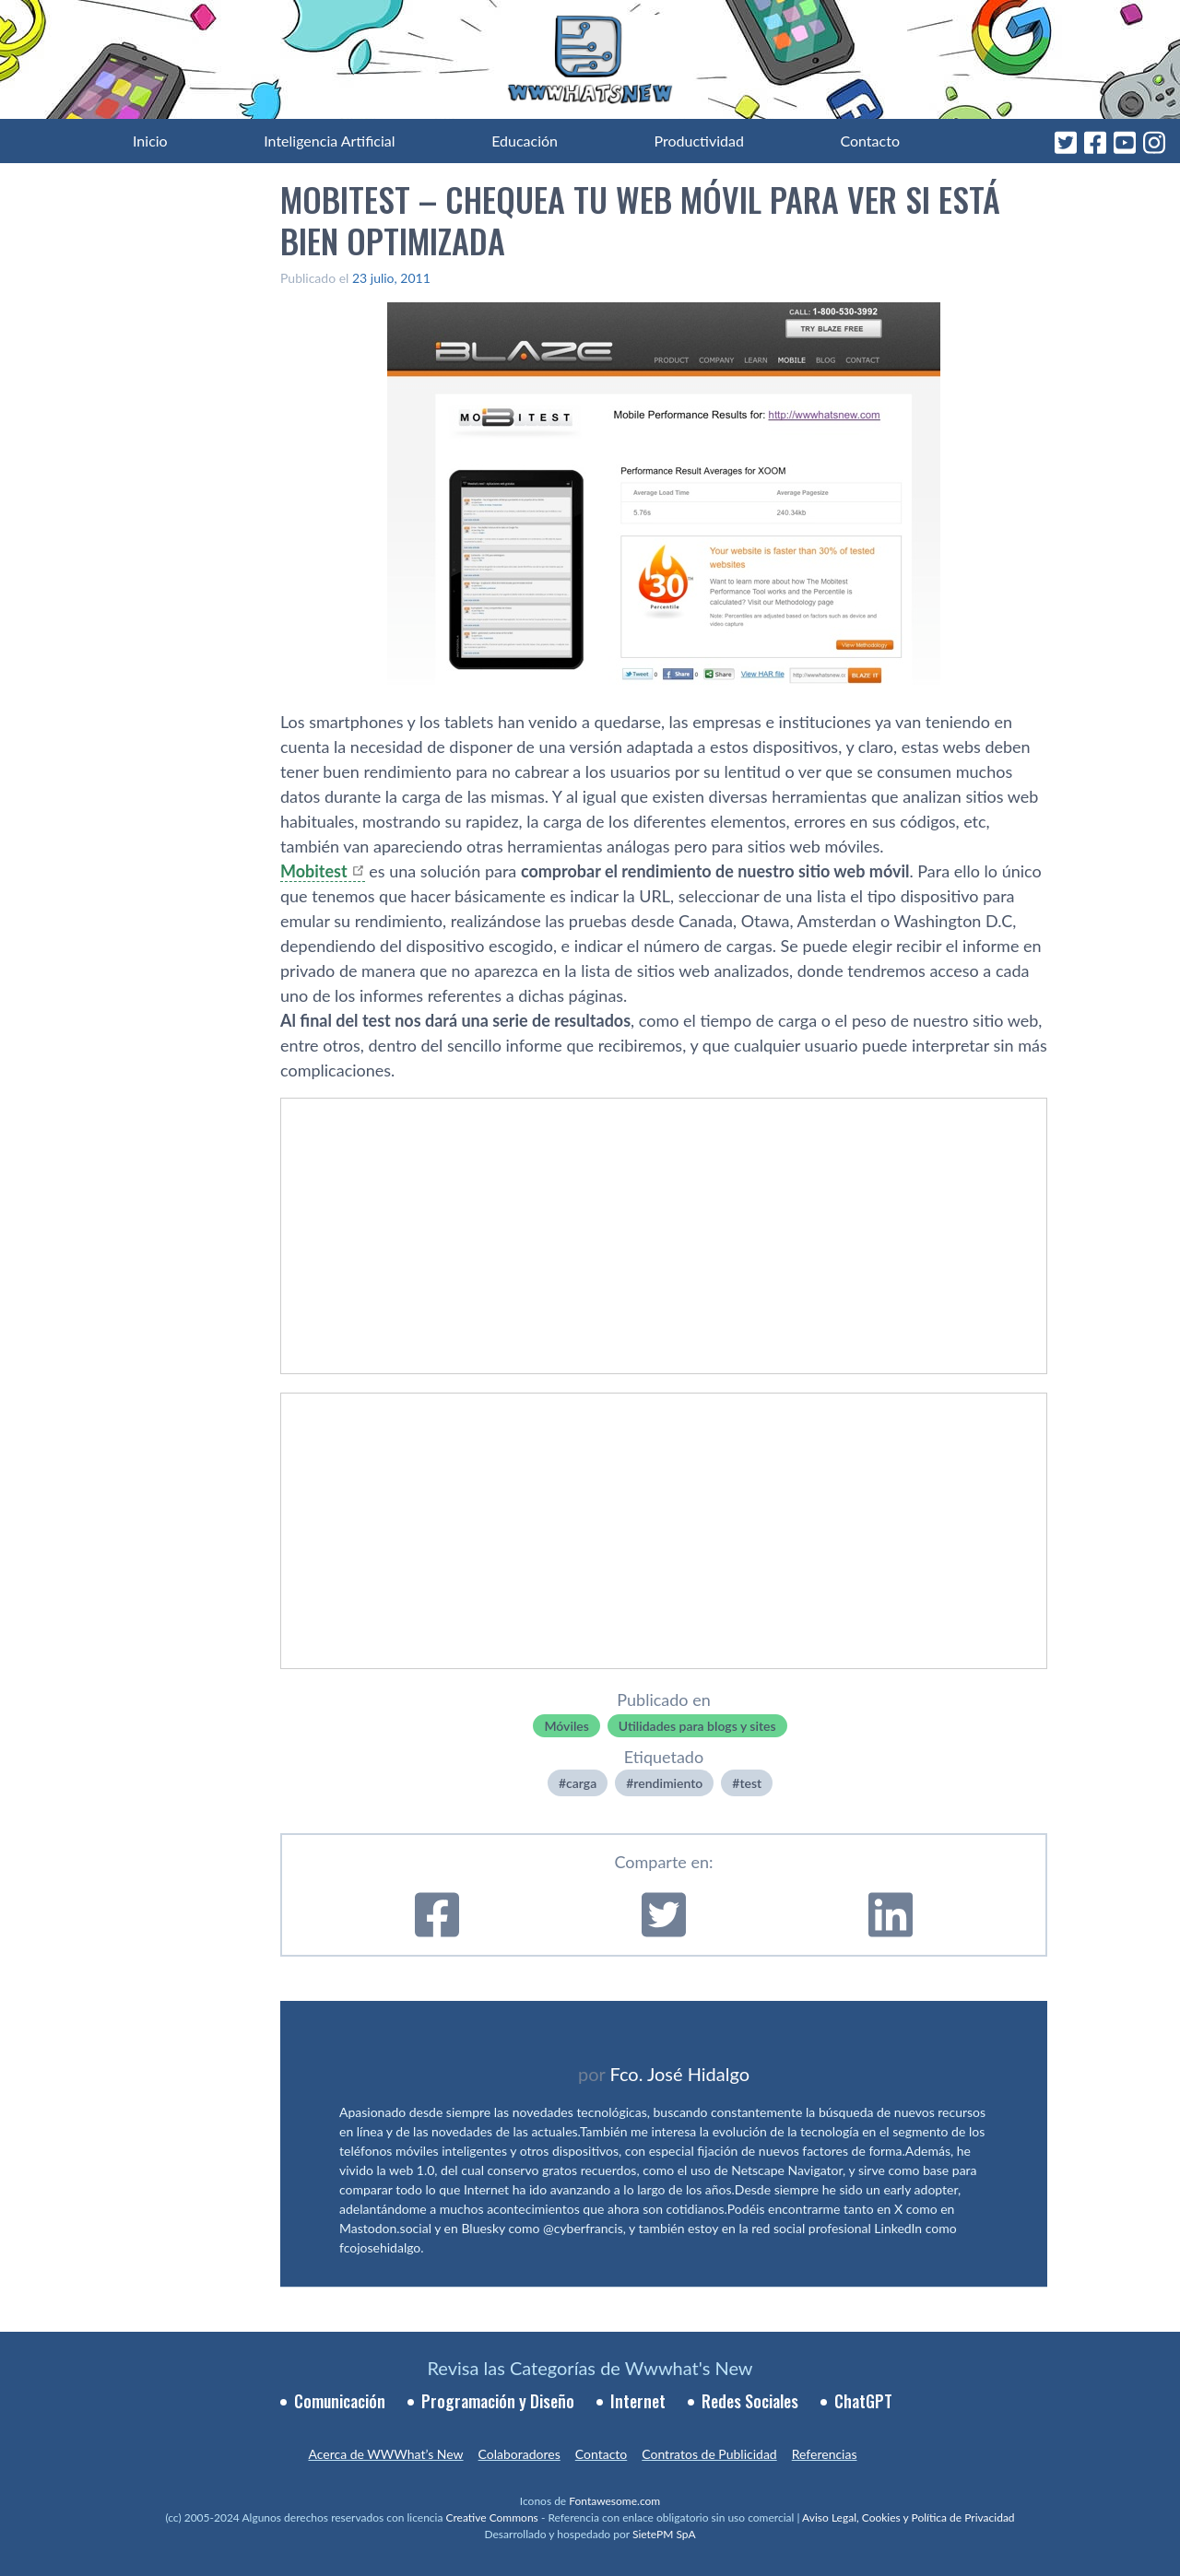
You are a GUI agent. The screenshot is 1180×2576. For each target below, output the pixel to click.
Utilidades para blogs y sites (697, 1726)
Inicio (150, 140)
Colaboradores (519, 2454)
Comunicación (339, 2401)
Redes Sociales (750, 2401)
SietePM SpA (664, 2534)
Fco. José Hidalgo (679, 2074)
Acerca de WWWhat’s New (385, 2454)
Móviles (566, 1726)
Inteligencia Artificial (329, 140)
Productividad (699, 140)
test (750, 1783)
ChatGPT (863, 2401)
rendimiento (667, 1783)
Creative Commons (492, 2517)
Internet (638, 2401)
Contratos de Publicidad (709, 2454)
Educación (524, 140)
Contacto (870, 140)
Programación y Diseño (497, 2401)
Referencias (824, 2454)
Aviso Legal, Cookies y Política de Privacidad (908, 2517)
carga (581, 1783)
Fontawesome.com (614, 2501)
